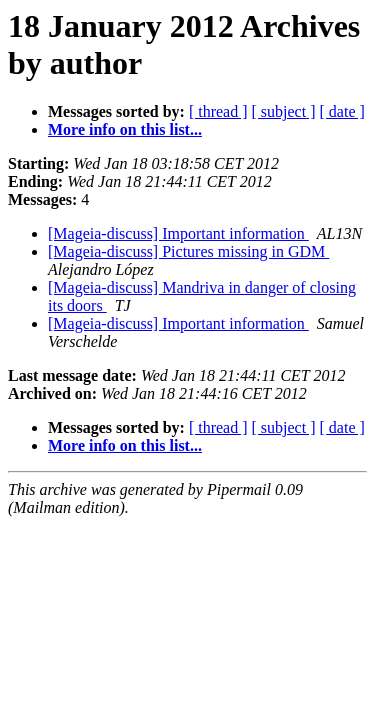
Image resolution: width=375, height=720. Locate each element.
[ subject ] (284, 111)
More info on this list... (125, 129)
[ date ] (342, 111)
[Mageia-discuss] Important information (178, 233)
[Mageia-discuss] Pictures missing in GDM (188, 251)
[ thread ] (218, 111)
